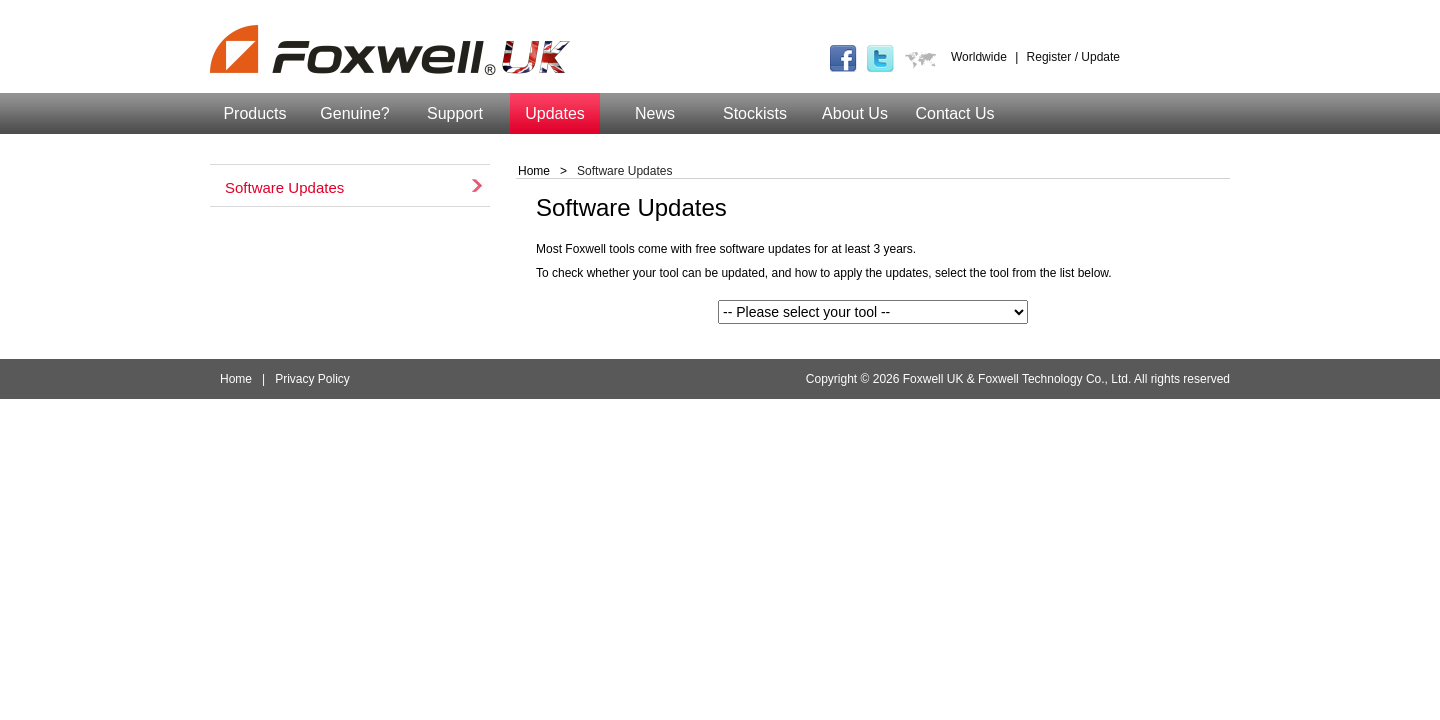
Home (534, 171)
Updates (555, 113)
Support (455, 113)
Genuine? (354, 113)
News (655, 113)
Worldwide (979, 57)
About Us (855, 113)
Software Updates (284, 185)
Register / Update (1073, 57)
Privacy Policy (312, 379)
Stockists (755, 113)
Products (254, 113)
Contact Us (954, 113)
